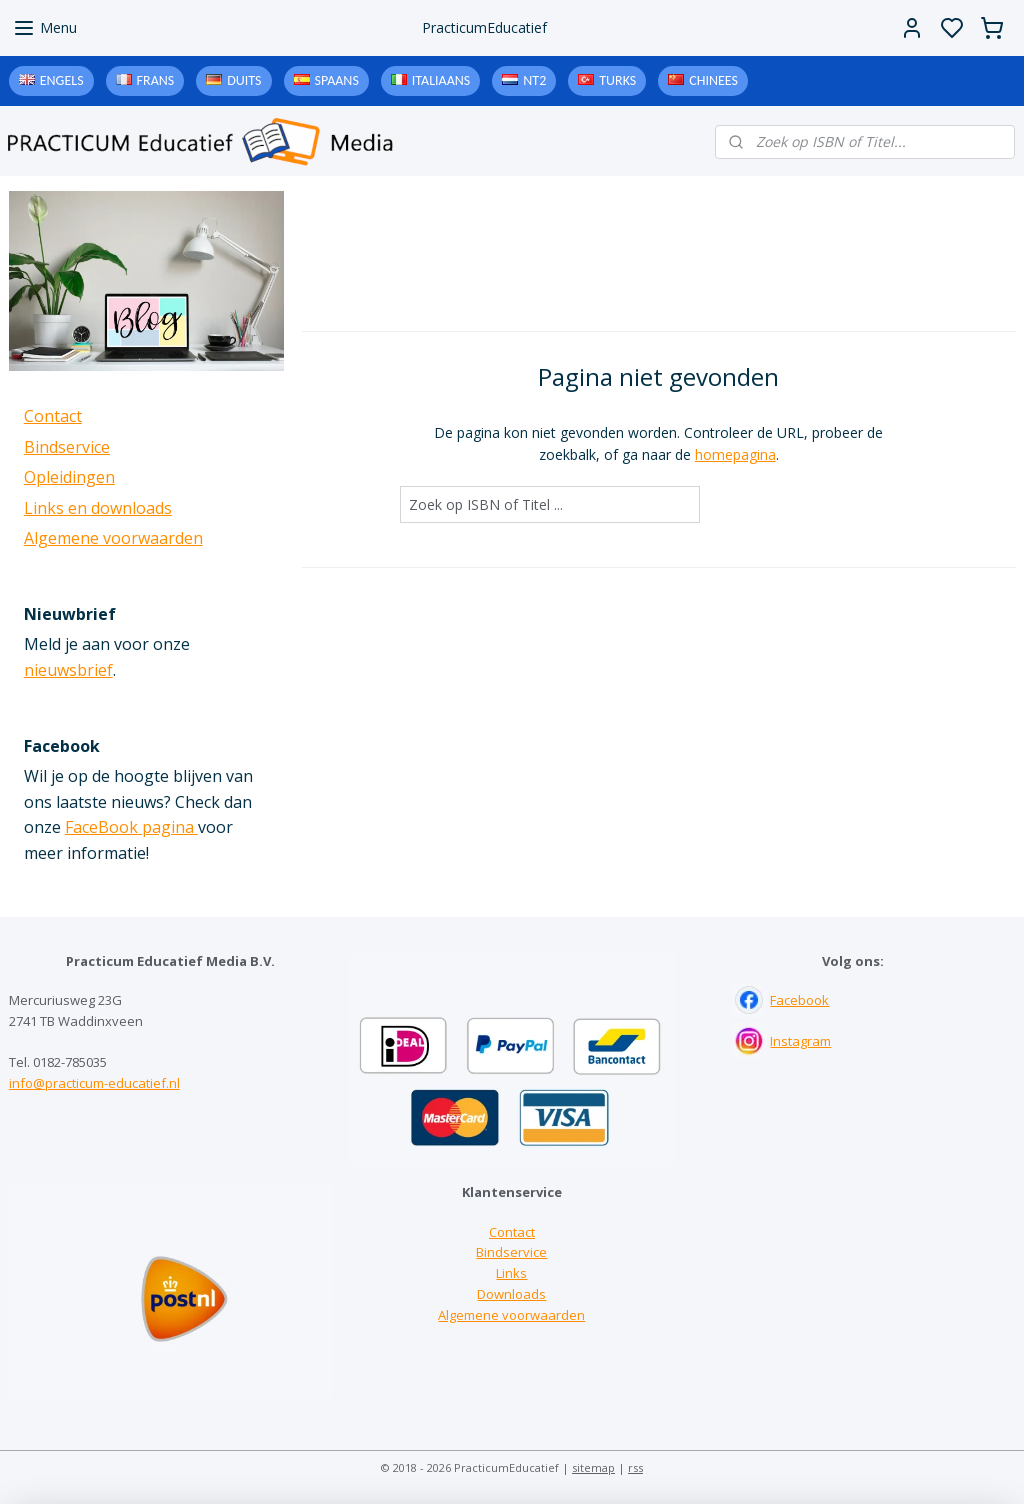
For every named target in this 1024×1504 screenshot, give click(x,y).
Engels (62, 80)
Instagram (800, 1041)
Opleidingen (69, 477)
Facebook (799, 1000)
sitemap (593, 1467)
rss (635, 1467)
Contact (53, 416)
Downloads (511, 1294)
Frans (156, 80)
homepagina (734, 454)
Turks (617, 80)
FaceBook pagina (131, 827)
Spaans (337, 80)
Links (511, 1273)
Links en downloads (98, 508)
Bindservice (67, 447)
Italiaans (441, 80)
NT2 (534, 80)
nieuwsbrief (68, 670)
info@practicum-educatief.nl (94, 1083)
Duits (244, 80)
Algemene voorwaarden (113, 538)
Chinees (713, 80)
